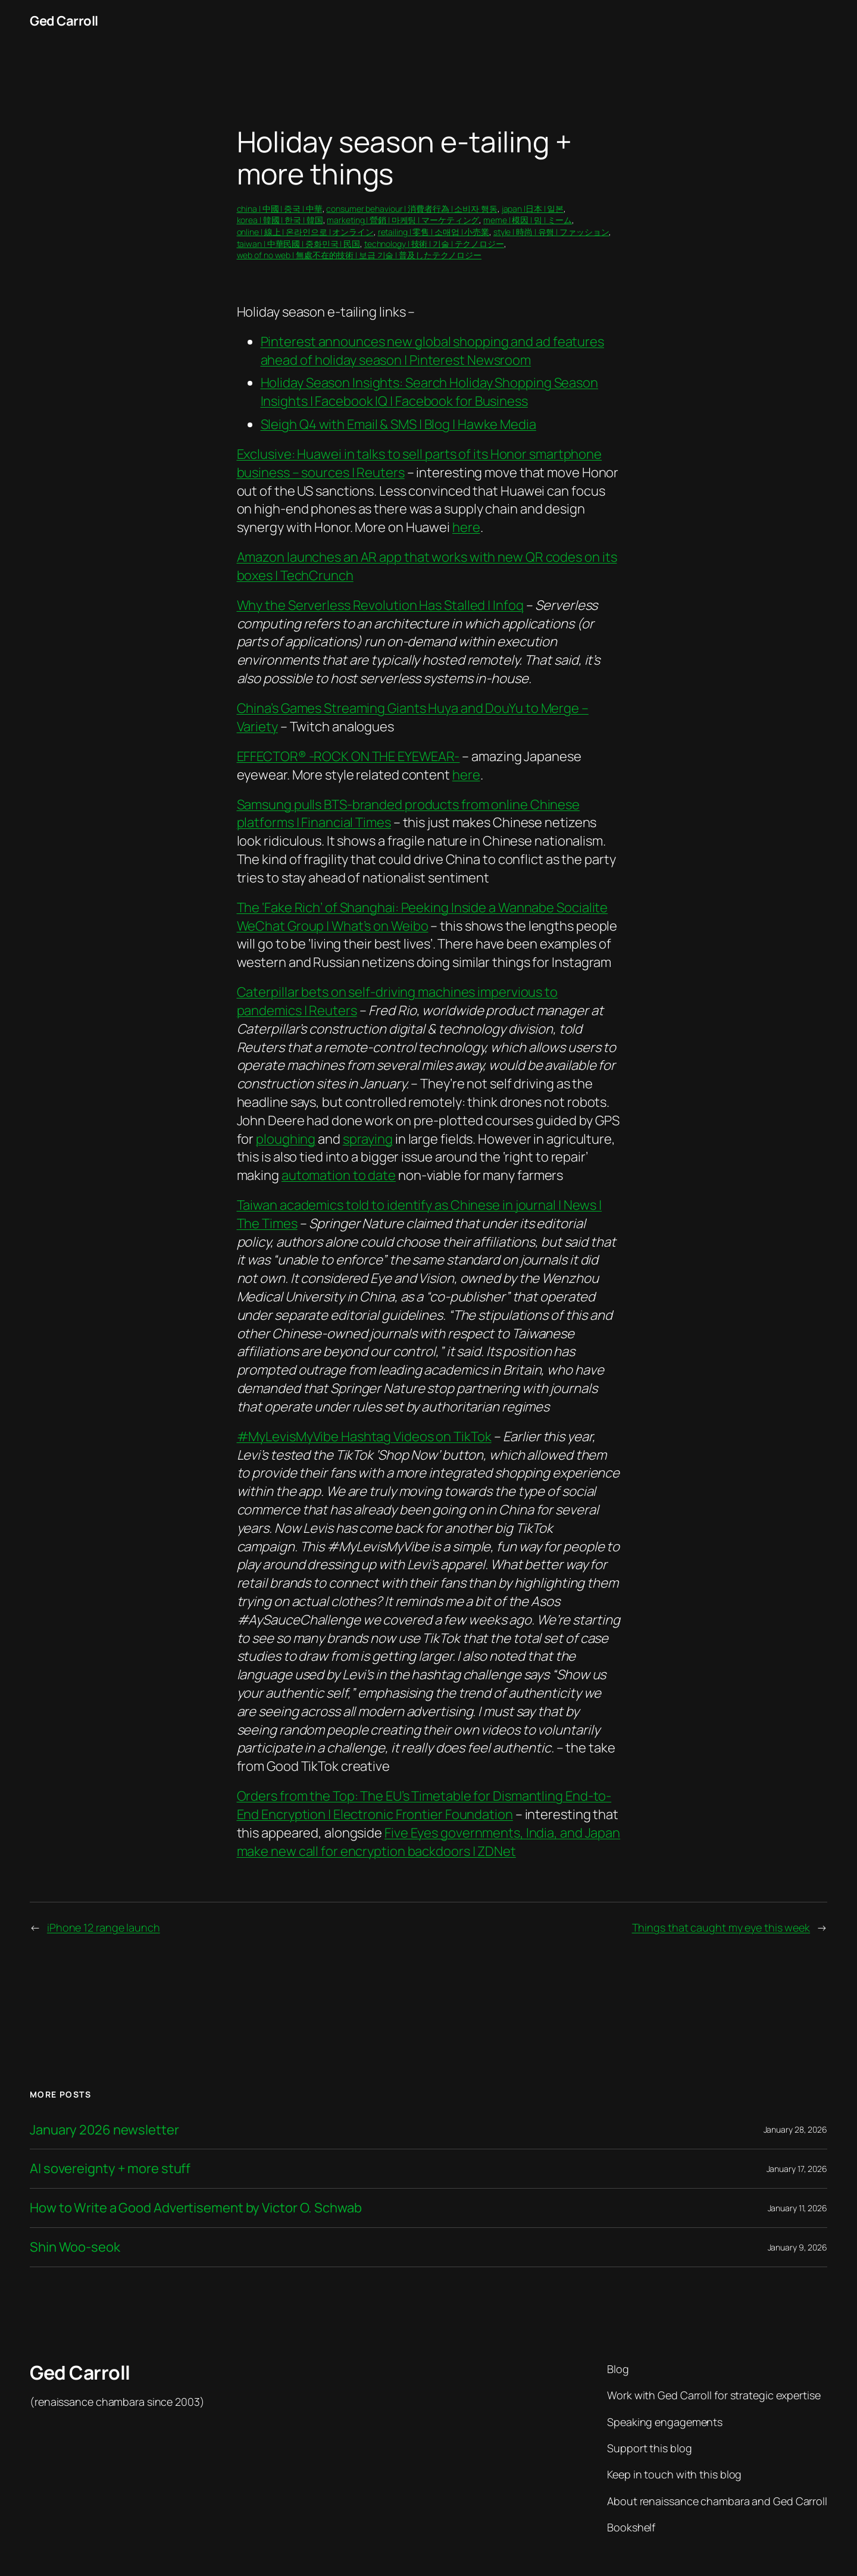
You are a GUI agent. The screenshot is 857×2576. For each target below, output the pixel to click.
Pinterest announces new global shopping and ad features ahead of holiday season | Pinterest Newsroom (433, 351)
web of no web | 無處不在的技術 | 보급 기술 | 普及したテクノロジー (359, 255)
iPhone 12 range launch (103, 1927)
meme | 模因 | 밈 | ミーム (527, 220)
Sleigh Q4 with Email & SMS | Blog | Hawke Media (398, 424)
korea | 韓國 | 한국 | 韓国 (280, 220)
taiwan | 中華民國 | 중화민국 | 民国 (299, 243)
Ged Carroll (64, 21)
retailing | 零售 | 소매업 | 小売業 (433, 231)
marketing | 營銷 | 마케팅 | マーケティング (403, 220)
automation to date (339, 1175)
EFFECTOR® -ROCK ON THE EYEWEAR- (348, 756)
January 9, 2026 (798, 2247)
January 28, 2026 (795, 2129)
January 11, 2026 (797, 2208)
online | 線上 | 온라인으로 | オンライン (305, 231)
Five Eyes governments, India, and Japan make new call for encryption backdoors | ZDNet (429, 1842)
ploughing (285, 1139)
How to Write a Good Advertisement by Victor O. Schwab (196, 2208)
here (466, 527)
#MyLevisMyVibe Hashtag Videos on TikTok (364, 1436)
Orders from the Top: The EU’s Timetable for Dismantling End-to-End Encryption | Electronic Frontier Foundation (424, 1805)
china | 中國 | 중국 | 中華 (280, 208)
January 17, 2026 (797, 2168)
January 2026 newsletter (104, 2130)
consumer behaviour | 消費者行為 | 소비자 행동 (412, 208)
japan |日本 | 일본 (533, 208)
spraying (368, 1139)
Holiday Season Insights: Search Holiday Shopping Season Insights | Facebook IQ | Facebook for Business (430, 392)
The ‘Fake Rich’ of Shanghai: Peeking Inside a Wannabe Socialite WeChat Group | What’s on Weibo (422, 917)
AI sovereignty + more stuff (110, 2168)
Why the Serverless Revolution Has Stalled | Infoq (380, 605)
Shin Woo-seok (75, 2247)
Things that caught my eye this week (721, 1927)
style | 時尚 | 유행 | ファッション (551, 231)
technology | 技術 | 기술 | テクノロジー (434, 243)
